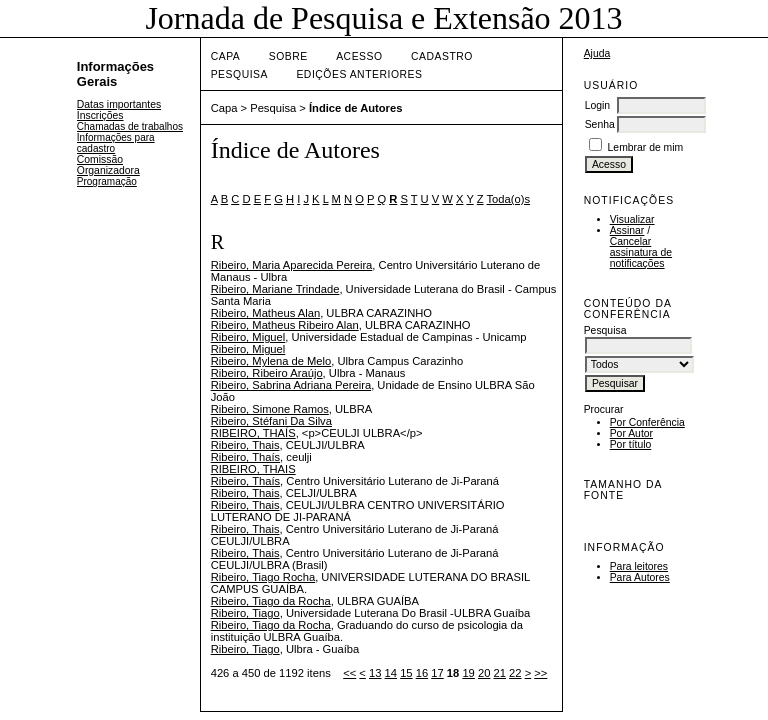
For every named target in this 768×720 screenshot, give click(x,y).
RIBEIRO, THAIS (253, 469)
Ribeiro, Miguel (248, 337)
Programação (107, 181)
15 (406, 673)
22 (515, 673)
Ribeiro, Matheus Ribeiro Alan (285, 325)
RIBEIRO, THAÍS (253, 433)
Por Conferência (647, 422)
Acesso (359, 56)
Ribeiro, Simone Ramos (270, 409)
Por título (631, 444)
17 (437, 673)
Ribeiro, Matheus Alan (265, 313)
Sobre (288, 56)
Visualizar (632, 219)
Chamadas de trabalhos (130, 126)
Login (597, 105)
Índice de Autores (355, 108)
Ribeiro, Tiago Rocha (263, 577)
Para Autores (640, 577)
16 (422, 673)
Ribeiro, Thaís (245, 457)
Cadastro (442, 56)
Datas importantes (119, 104)
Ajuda (597, 53)
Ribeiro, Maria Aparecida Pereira (292, 265)
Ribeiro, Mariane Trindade (275, 289)
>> (540, 673)
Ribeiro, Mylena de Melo (271, 361)
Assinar (627, 230)
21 (500, 673)
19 (468, 673)
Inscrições (100, 115)
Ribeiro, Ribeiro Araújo (267, 373)
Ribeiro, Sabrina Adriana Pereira (291, 385)
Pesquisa (239, 74)
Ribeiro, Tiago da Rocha (271, 601)
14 (391, 673)
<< (349, 673)
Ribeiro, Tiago (245, 613)
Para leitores (639, 566)
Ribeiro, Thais (245, 445)
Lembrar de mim (646, 147)
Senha (600, 124)
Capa (226, 56)
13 (375, 673)
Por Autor (631, 433)
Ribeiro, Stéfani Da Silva (271, 421)
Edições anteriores (359, 74)
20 (484, 673)
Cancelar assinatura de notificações (641, 252)
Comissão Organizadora (108, 165)
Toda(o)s (509, 199)
